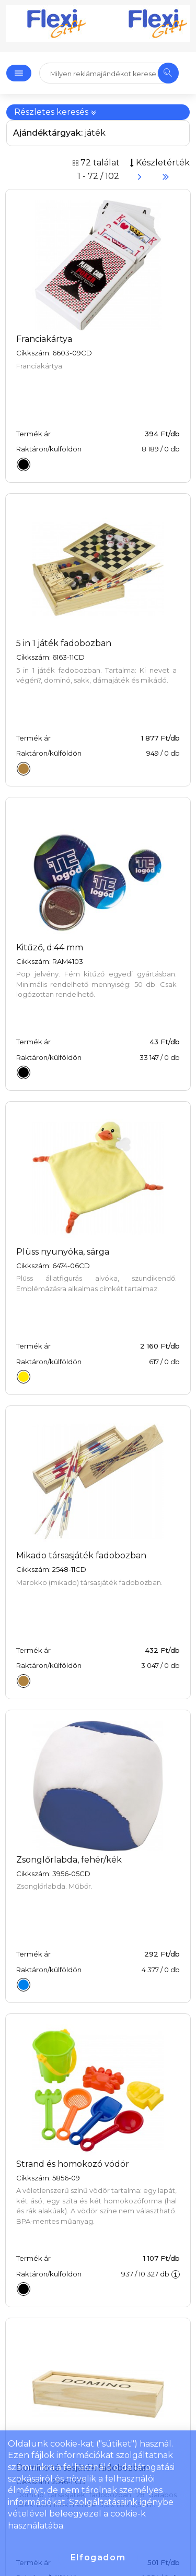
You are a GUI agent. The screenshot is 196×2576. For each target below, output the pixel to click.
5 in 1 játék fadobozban (63, 643)
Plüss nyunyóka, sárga (62, 1252)
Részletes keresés (55, 112)
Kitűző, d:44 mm (49, 947)
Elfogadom (98, 2557)
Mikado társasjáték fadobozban (81, 1555)
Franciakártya (44, 339)
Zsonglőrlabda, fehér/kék (69, 1860)
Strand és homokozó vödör (72, 2164)
